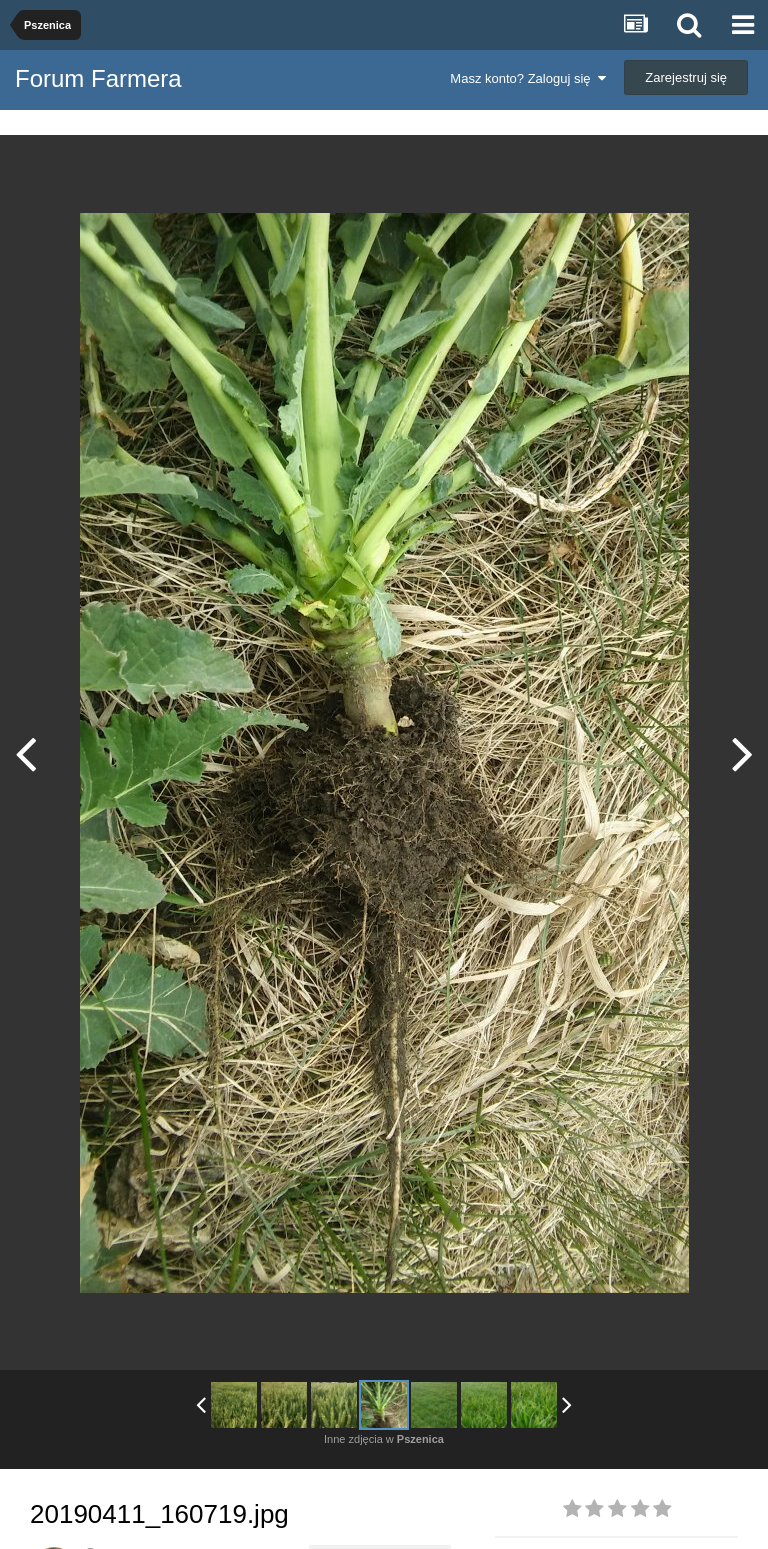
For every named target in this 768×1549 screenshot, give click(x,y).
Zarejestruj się (686, 77)
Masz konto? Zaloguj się (527, 78)
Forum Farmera (98, 78)
